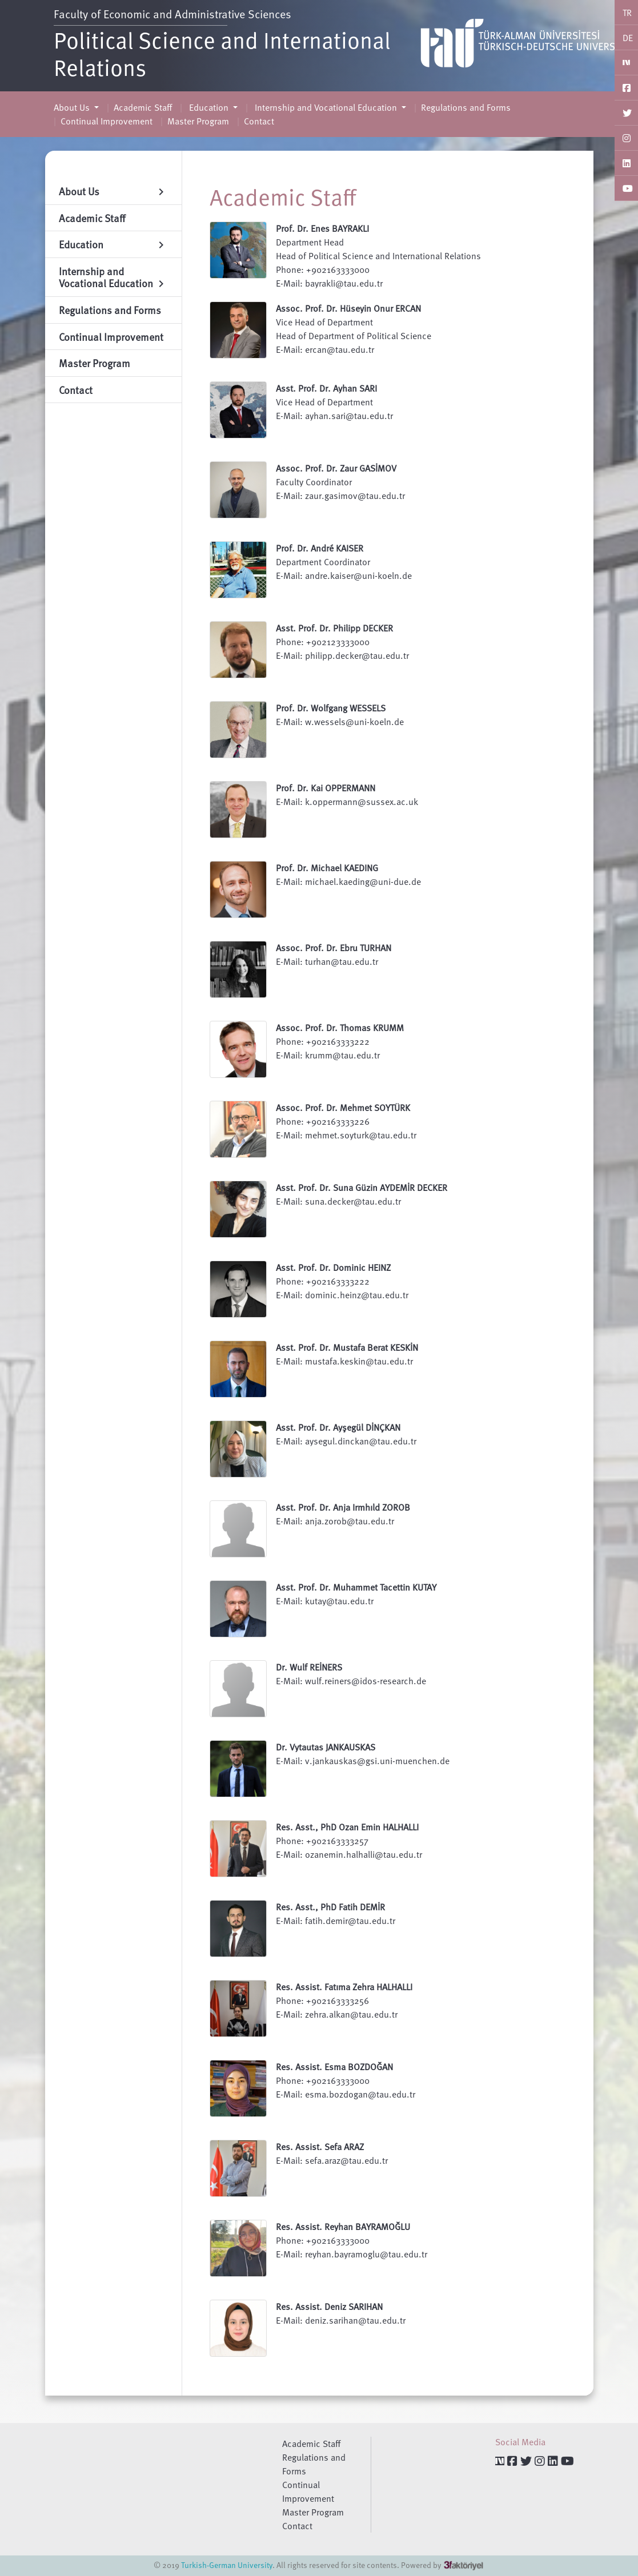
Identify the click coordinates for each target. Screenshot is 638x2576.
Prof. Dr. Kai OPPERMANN (325, 788)
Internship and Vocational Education (325, 107)
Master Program (198, 121)
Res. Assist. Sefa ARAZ (320, 2147)
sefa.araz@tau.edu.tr (346, 2160)
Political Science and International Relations (222, 53)
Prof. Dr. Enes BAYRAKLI (322, 228)
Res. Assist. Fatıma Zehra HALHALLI (344, 1987)
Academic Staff (143, 107)
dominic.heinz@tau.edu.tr (356, 1295)
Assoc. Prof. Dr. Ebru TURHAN (333, 948)
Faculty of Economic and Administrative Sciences (172, 13)
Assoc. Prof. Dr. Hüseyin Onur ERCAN (348, 308)
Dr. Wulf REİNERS (309, 1667)
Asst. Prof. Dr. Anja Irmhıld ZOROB (343, 1507)
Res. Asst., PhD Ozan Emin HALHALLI (347, 1827)
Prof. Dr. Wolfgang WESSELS (331, 708)
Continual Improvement (107, 121)
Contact (259, 121)
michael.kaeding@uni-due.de (363, 881)
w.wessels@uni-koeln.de (354, 721)
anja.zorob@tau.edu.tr (349, 1521)
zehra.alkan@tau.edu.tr (351, 2014)
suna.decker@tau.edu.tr (353, 1201)
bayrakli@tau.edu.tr (344, 283)
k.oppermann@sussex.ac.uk (361, 801)
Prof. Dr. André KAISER (319, 548)
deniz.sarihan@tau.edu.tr (355, 2320)
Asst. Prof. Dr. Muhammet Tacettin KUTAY (356, 1587)
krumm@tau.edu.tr (342, 1055)
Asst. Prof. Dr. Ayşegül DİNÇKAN (338, 1427)
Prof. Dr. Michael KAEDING (327, 868)
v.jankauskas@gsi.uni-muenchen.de (377, 1761)
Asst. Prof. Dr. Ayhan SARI (326, 388)
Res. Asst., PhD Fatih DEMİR (330, 1907)
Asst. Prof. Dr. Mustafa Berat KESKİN (347, 1347)
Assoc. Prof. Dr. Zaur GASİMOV (336, 468)
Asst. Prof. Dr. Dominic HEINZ (333, 1267)
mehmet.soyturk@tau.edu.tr (360, 1135)
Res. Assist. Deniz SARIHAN (329, 2306)
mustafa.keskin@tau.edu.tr (359, 1361)
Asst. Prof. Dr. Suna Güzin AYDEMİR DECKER (361, 1187)
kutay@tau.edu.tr (339, 1601)
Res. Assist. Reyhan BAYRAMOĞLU (343, 2226)
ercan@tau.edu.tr (339, 349)
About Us (73, 107)
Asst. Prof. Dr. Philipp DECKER (334, 628)
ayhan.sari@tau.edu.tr (349, 415)
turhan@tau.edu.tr (341, 961)
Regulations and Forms (466, 107)
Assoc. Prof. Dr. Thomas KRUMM (340, 1028)
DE (628, 38)
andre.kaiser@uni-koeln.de (358, 575)
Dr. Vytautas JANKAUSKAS (325, 1747)
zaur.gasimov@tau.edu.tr (355, 495)
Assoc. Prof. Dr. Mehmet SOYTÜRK (343, 1107)
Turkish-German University (226, 2565)
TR (627, 12)
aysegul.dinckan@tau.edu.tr (360, 1441)
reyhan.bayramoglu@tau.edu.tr (366, 2254)
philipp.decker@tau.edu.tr (357, 655)
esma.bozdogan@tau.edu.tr (360, 2094)
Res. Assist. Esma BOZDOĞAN (334, 2067)
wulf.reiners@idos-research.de (365, 1681)
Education (209, 107)
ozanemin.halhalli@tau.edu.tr (363, 1854)
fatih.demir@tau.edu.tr (350, 1920)
